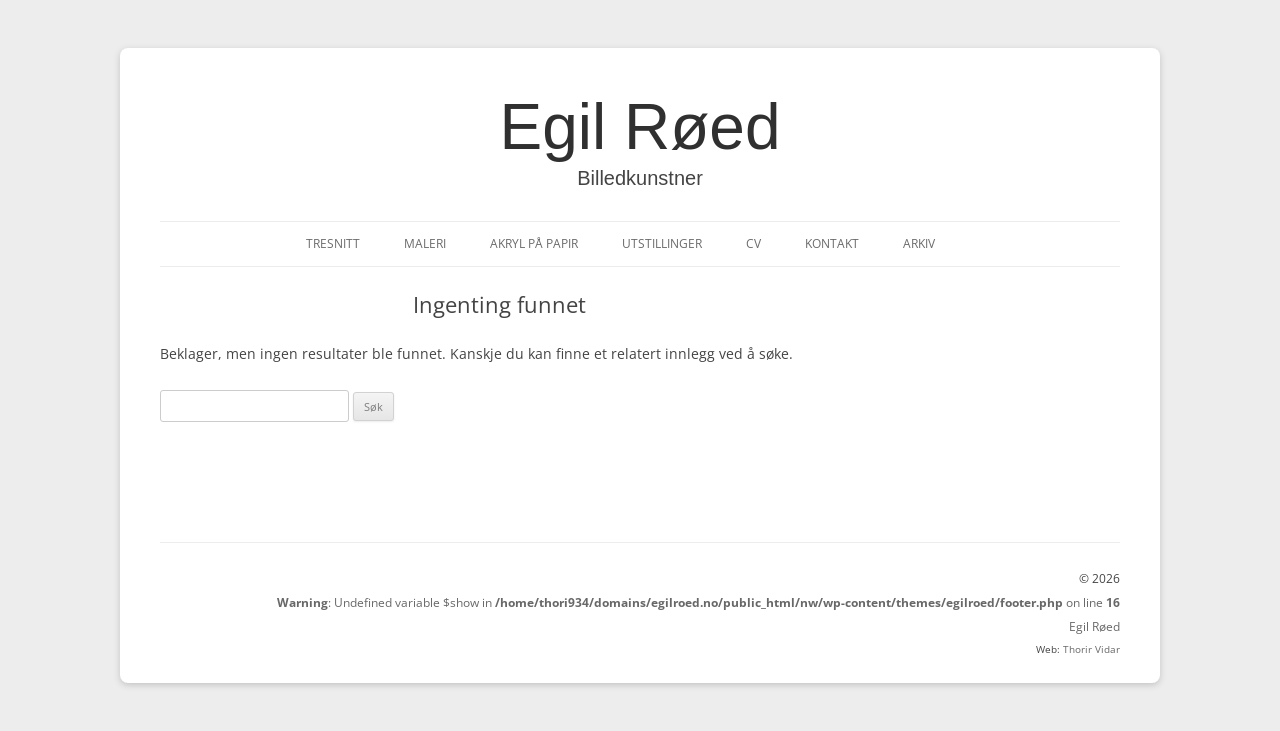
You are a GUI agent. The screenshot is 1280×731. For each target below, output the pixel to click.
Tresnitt (333, 243)
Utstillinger (662, 243)
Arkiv (919, 243)
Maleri (425, 243)
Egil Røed (640, 127)
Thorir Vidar (1091, 649)
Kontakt (832, 243)
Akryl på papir (534, 243)
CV (753, 243)
